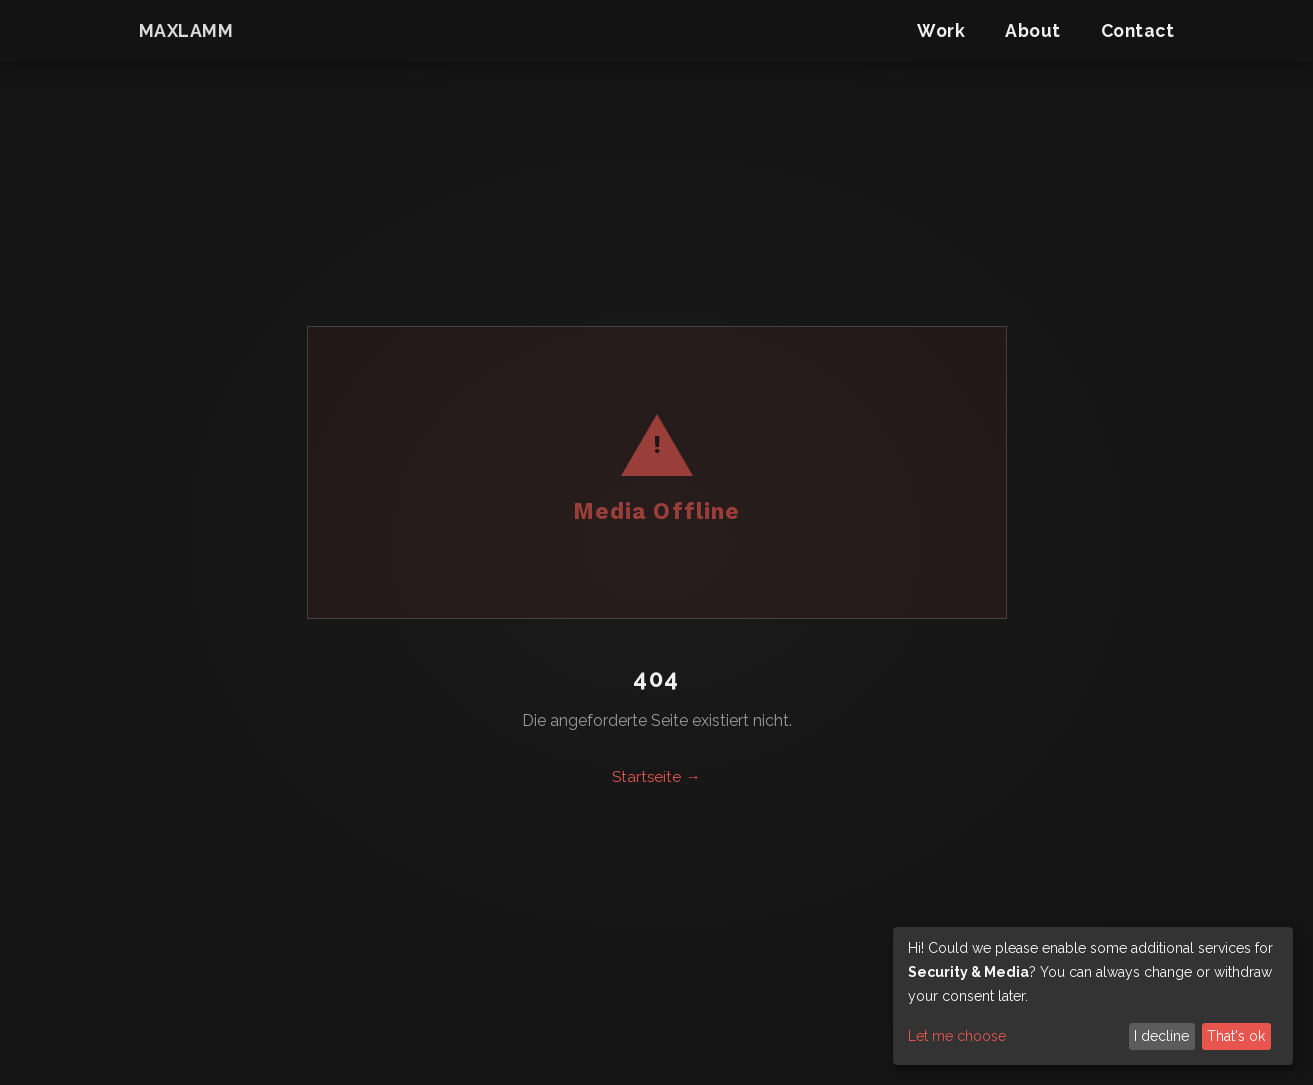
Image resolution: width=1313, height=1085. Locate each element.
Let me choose (957, 1036)
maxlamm (186, 30)
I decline (1161, 1036)
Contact (1138, 30)
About (1033, 30)
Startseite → (656, 777)
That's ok (1236, 1036)
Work (941, 30)
